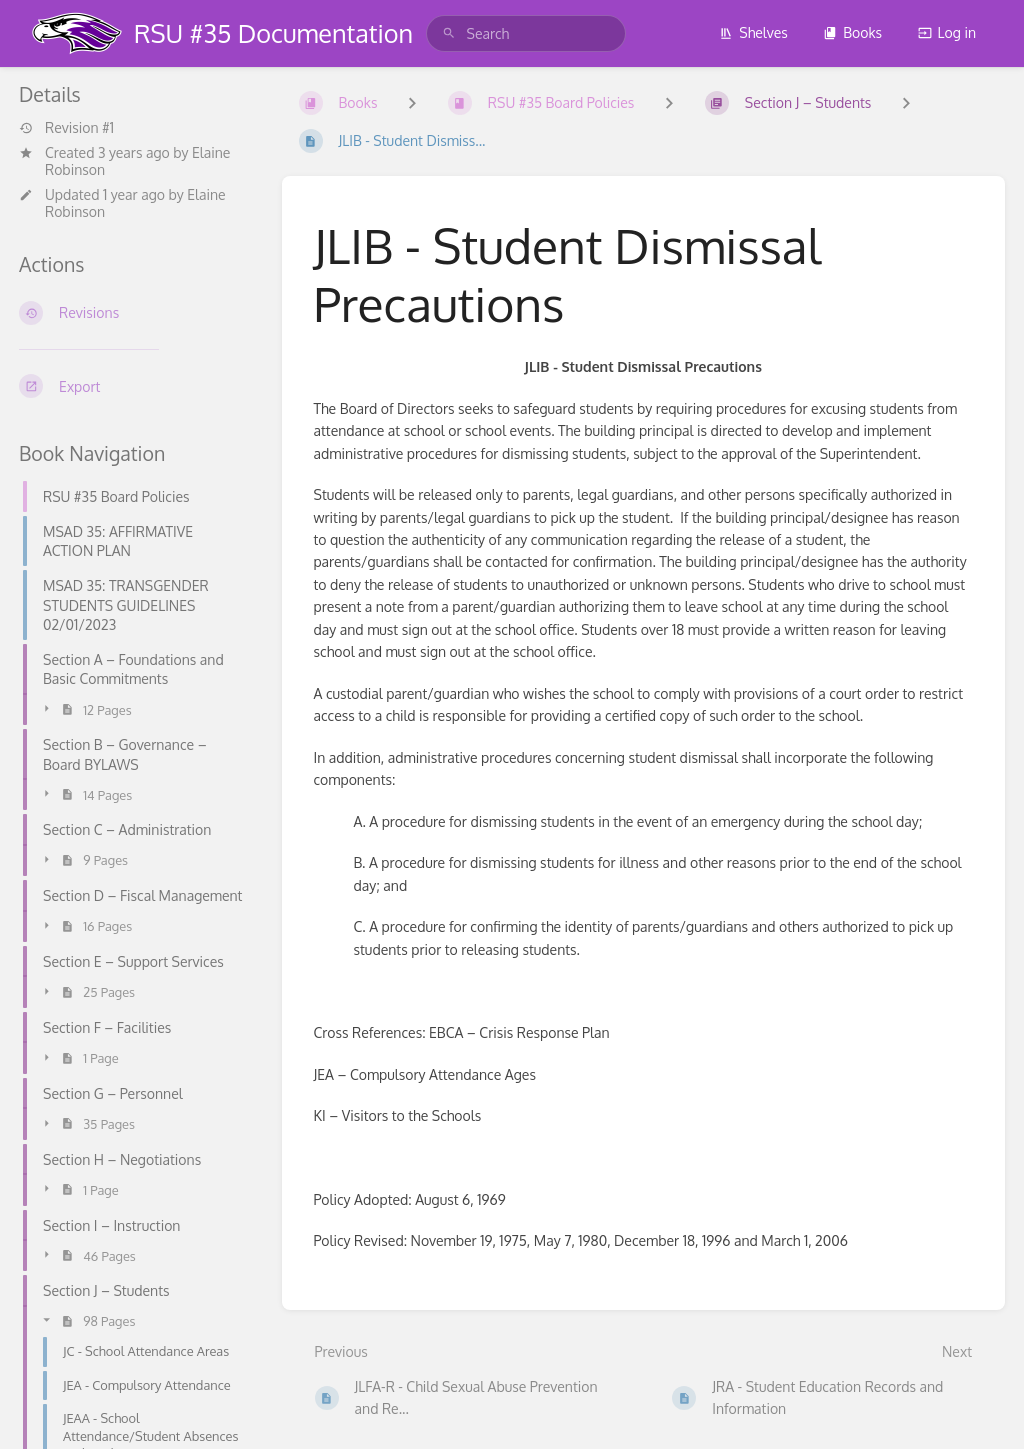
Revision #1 (66, 128)
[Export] (134, 386)
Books (852, 32)
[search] (526, 33)
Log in (947, 32)
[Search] (449, 33)
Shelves (753, 32)
